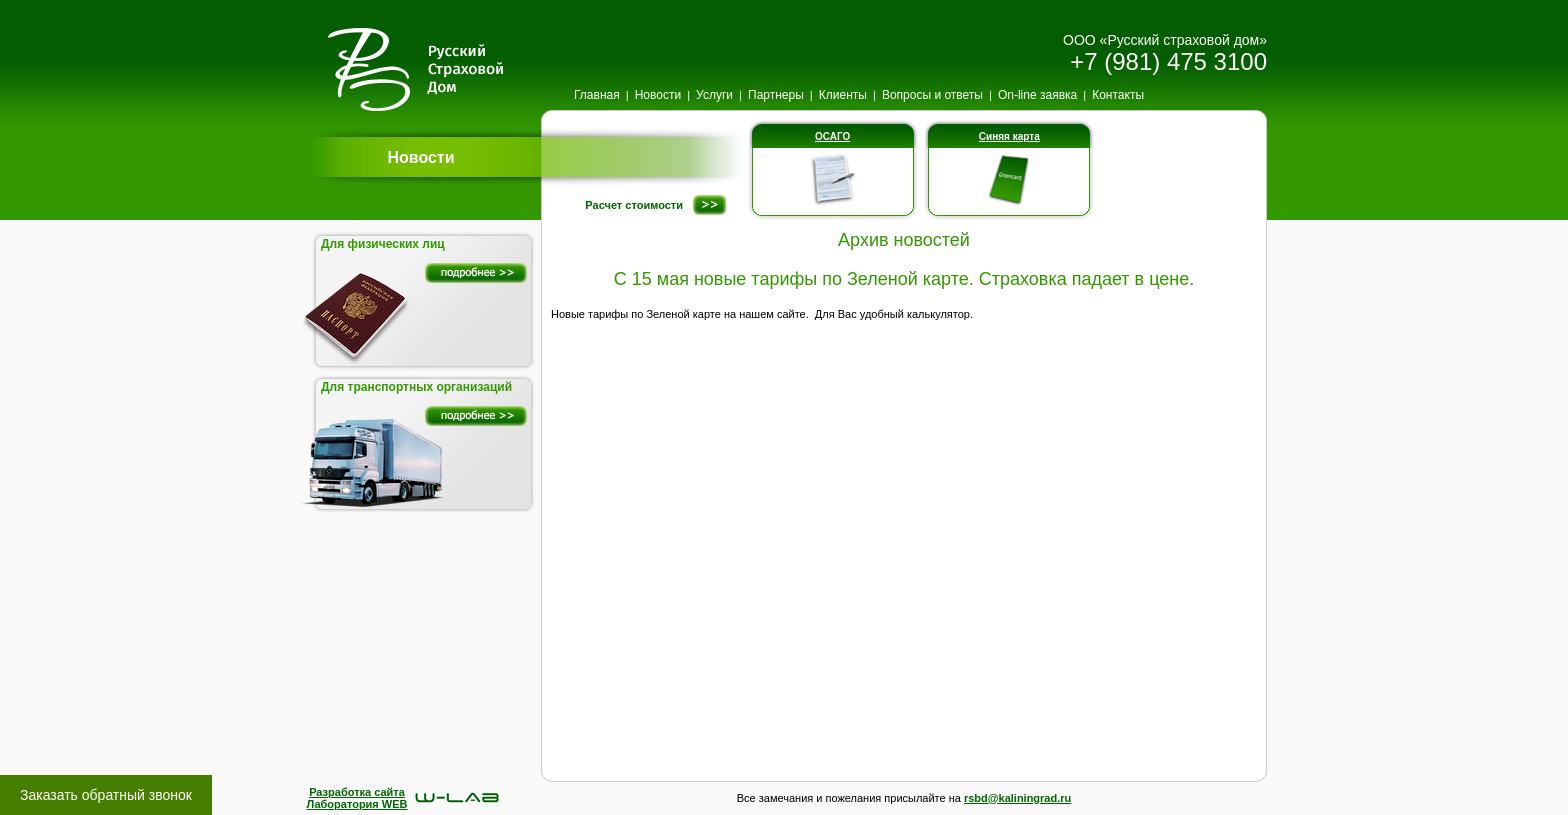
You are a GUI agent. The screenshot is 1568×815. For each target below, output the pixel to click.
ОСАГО (832, 136)
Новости (658, 95)
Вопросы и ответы (932, 95)
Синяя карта (1009, 136)
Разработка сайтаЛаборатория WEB (356, 798)
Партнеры (776, 95)
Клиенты (843, 95)
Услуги (714, 95)
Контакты (1118, 95)
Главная (597, 95)
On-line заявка (1037, 95)
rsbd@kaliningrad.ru (1017, 798)
